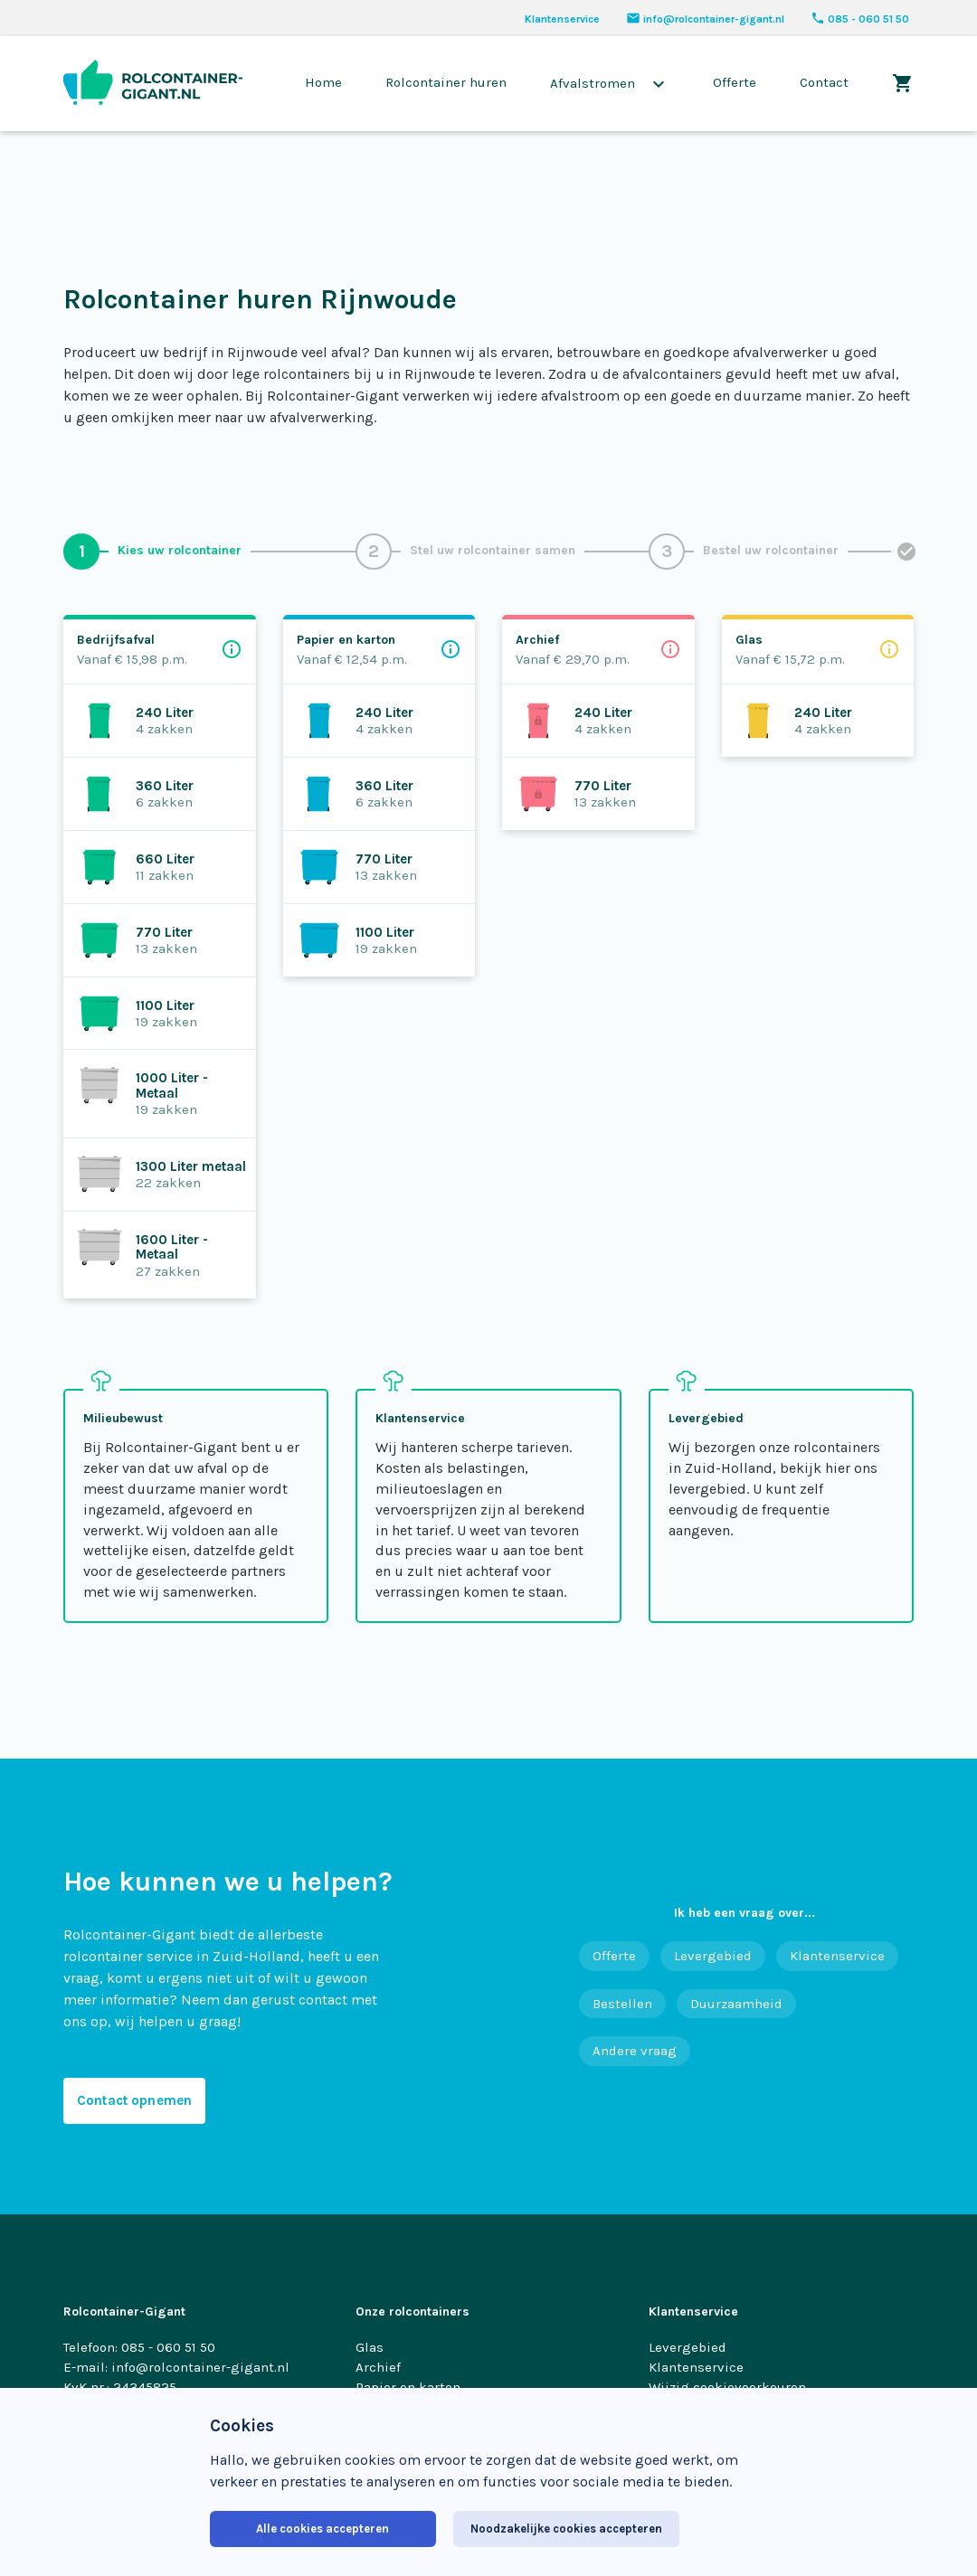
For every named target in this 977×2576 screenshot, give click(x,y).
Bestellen (622, 2004)
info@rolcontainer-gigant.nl (705, 19)
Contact (824, 82)
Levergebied (713, 1956)
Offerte (734, 82)
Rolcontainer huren (446, 82)
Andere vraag (635, 2051)
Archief (378, 2367)
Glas (370, 2347)
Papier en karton (408, 2387)
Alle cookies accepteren (322, 2528)
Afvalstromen (609, 84)
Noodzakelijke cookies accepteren (566, 2528)
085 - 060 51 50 (860, 19)
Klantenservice (562, 19)
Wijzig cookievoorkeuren (727, 2387)
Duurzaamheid (736, 2004)
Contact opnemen (134, 2100)
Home (323, 82)
